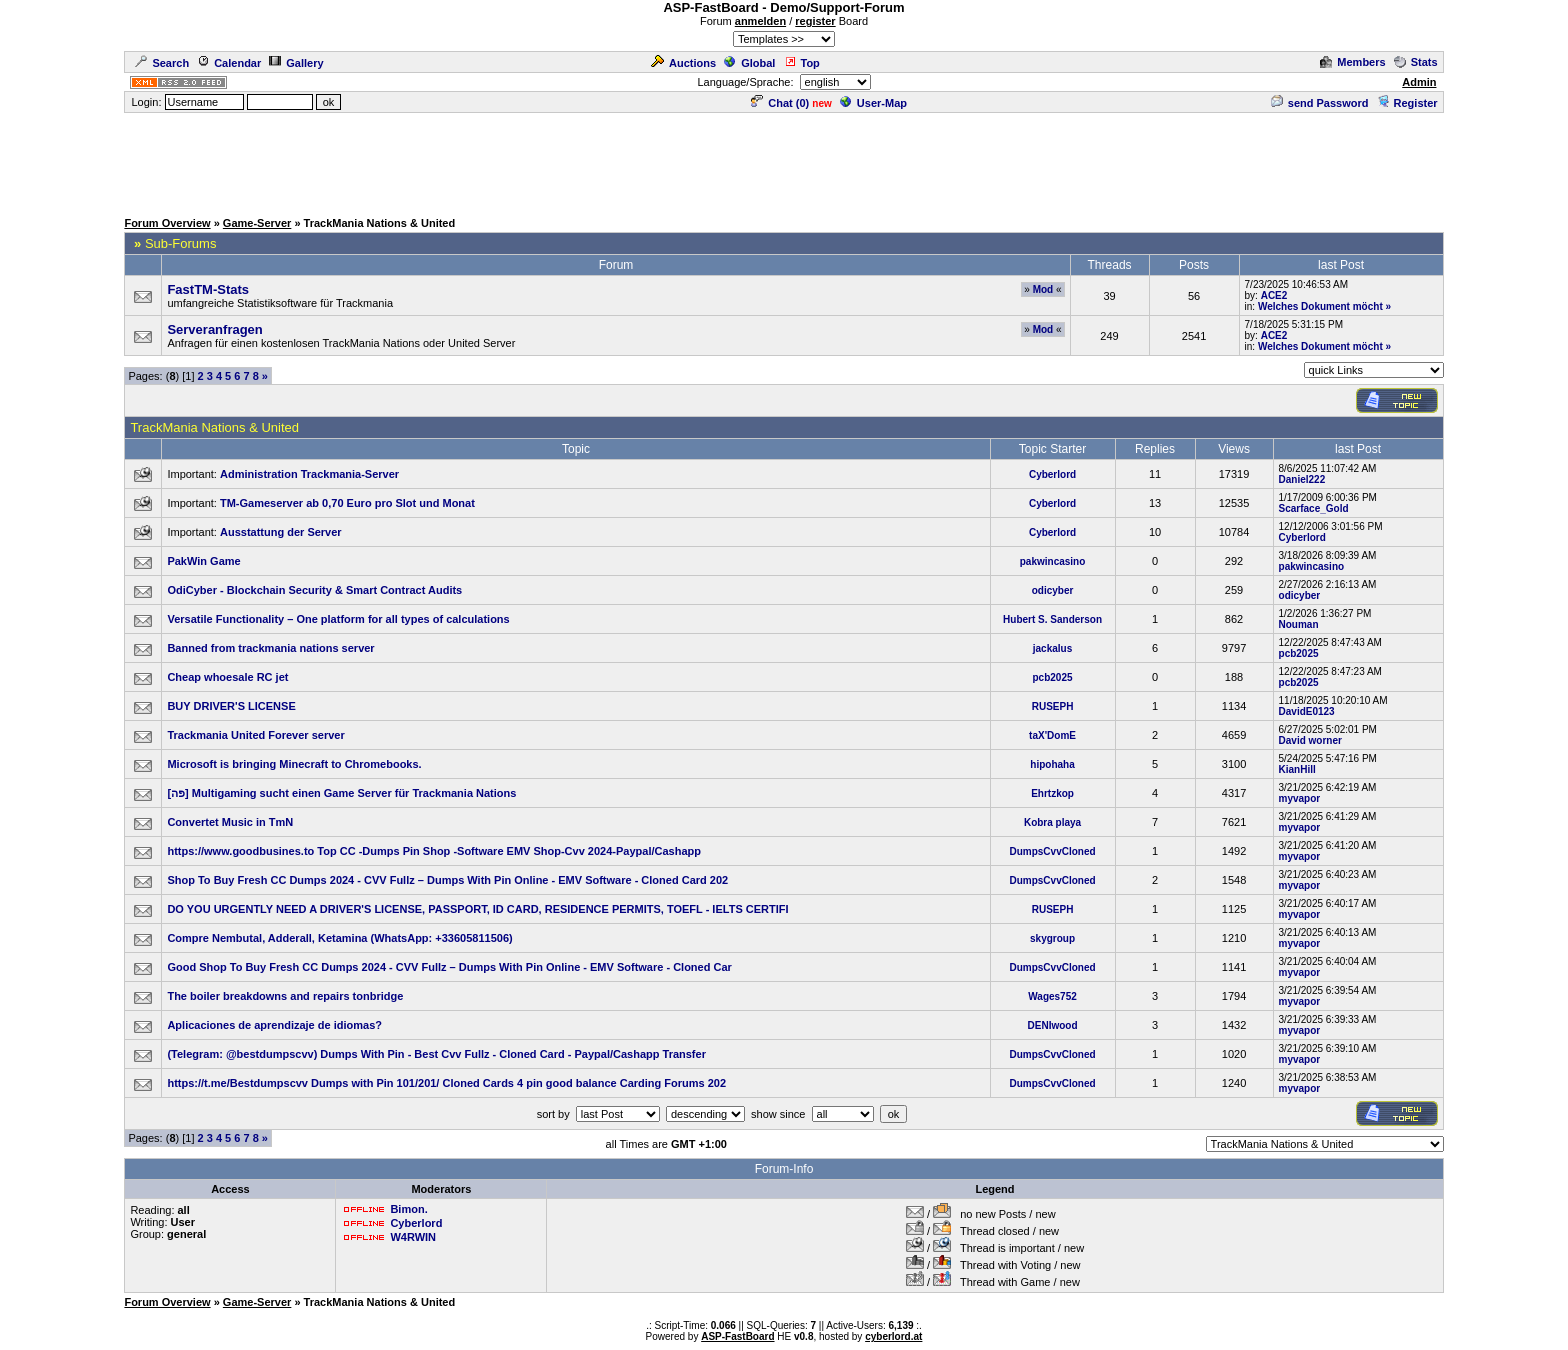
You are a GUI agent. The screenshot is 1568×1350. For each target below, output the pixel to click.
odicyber (1053, 590)
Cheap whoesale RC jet (227, 677)
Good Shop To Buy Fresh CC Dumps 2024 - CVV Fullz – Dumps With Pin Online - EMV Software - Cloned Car (449, 967)
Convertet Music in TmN (230, 822)
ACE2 (1274, 295)
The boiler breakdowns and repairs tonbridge (285, 996)
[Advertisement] (784, 160)
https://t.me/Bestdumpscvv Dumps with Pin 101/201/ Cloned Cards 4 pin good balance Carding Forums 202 (446, 1083)
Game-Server (257, 223)
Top (802, 63)
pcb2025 (1299, 653)
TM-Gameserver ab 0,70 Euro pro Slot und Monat (347, 503)
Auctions (683, 63)
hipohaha (1052, 764)
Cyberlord (1052, 474)
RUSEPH (1053, 706)
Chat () (780, 103)
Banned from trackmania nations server (270, 648)
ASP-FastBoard (737, 1336)
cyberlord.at (893, 1336)
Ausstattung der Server (281, 532)
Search (162, 63)
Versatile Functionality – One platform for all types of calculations (338, 619)
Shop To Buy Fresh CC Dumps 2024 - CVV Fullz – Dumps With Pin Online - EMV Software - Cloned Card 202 (447, 880)
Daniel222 (1302, 479)
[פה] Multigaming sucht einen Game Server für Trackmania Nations (341, 793)
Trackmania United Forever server (255, 735)
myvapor (1300, 798)
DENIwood (1053, 1025)
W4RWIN (413, 1237)
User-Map (873, 103)
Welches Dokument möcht (1320, 306)
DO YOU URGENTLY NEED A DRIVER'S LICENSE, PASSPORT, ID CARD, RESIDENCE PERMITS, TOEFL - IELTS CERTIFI (477, 909)
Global (749, 63)
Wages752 (1052, 996)
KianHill (1297, 769)
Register (1407, 103)
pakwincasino (1053, 561)
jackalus (1052, 648)
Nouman (1299, 624)
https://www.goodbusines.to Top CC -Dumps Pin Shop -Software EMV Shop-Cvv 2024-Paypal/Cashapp (434, 851)
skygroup (1052, 938)
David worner (1310, 740)
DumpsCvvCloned (1052, 851)
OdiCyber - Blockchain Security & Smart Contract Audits (314, 590)
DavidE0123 (1307, 711)
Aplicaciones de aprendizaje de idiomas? (274, 1025)
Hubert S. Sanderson (1052, 619)
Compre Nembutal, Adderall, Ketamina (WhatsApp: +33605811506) (339, 938)
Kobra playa (1052, 822)
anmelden (760, 21)
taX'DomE (1052, 735)
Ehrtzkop (1052, 793)
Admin (1419, 82)
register (815, 21)
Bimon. (408, 1209)
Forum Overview (167, 223)
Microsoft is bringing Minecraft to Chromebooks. (294, 764)
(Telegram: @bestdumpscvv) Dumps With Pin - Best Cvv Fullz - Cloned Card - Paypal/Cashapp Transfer (436, 1054)
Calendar (229, 63)
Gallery (296, 63)
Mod (1043, 289)
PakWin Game (203, 561)
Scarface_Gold (1314, 508)
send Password (1320, 103)
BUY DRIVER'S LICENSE (231, 706)
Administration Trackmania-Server (309, 474)
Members (1352, 62)
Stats (1416, 62)
